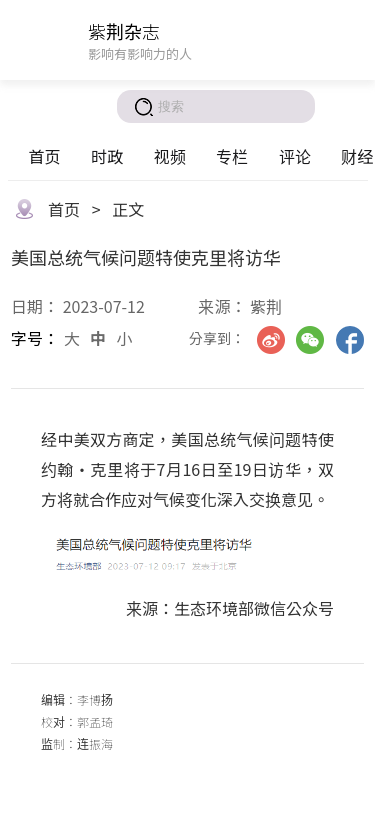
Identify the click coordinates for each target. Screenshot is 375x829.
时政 (107, 156)
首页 (44, 156)
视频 (170, 156)
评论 (295, 156)
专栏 (232, 156)
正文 (128, 209)
